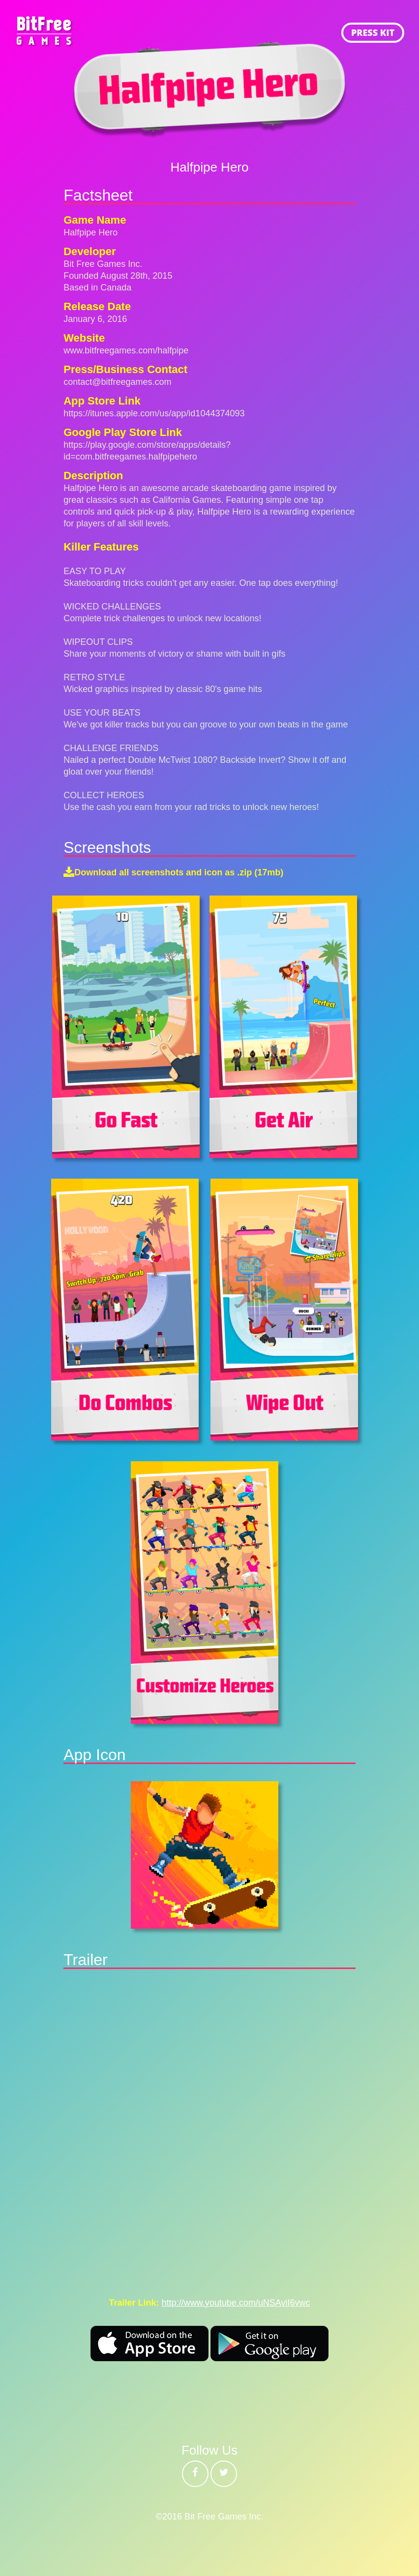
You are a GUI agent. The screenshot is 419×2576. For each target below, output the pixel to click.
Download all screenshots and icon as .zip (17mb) (178, 872)
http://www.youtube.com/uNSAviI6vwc (236, 2303)
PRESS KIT (372, 32)
